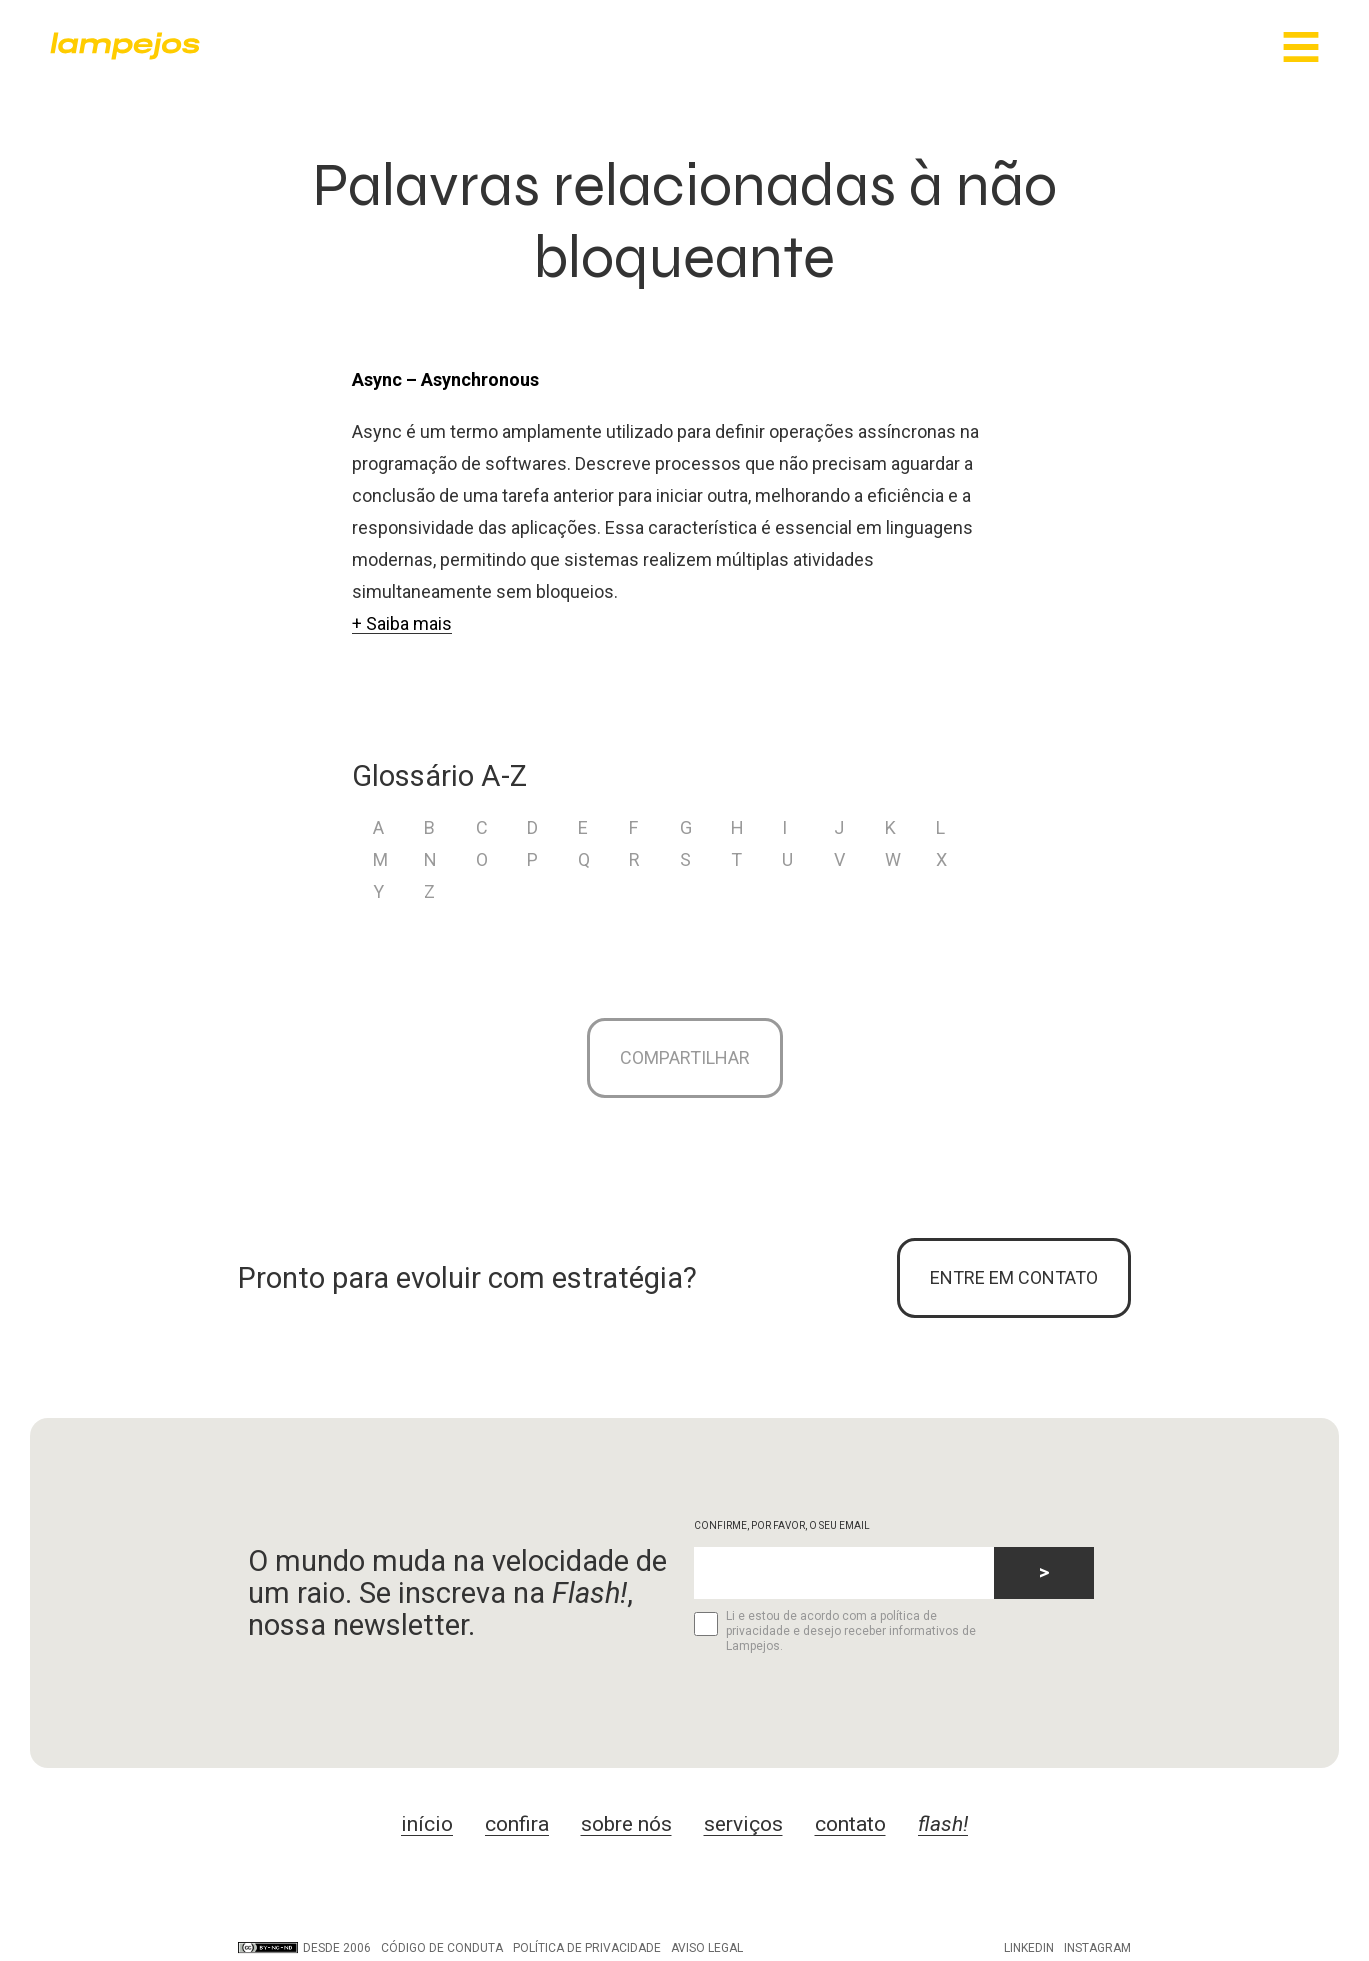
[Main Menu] (1301, 48)
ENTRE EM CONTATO (1014, 1277)
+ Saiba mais (402, 623)
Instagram (1097, 1948)
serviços (743, 1824)
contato (850, 1824)
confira (517, 1824)
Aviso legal (707, 1948)
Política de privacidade (587, 1948)
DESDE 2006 (304, 1948)
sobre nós (626, 1824)
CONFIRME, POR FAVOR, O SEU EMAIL (782, 1525)
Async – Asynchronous (445, 379)
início (427, 1824)
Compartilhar (685, 1057)
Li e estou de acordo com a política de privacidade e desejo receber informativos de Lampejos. (834, 1631)
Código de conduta (442, 1948)
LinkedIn (1029, 1948)
